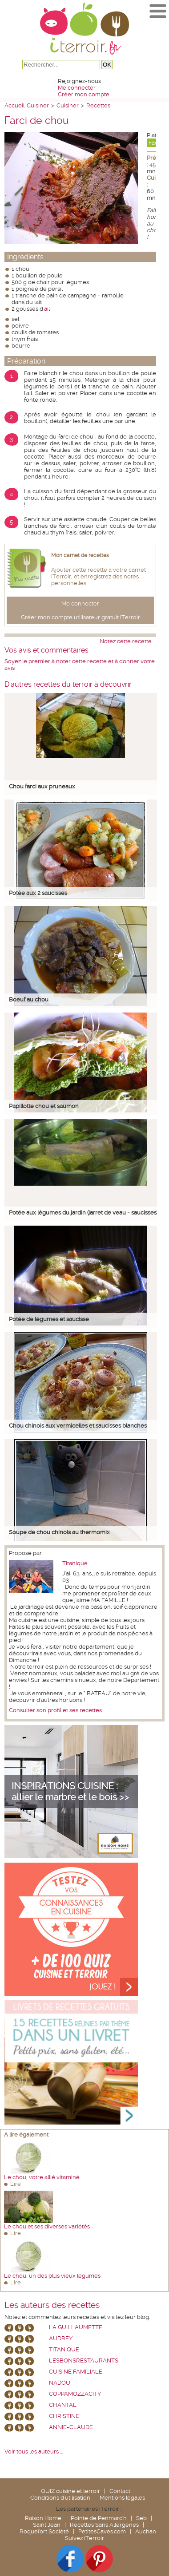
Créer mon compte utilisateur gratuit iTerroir (80, 617)
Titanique (75, 1563)
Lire (15, 2183)
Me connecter (77, 87)
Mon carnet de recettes (80, 555)
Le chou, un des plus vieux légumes (52, 2275)
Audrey (60, 2338)
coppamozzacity (75, 2393)
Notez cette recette (126, 641)
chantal (62, 2405)
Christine (64, 2416)
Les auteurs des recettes (52, 2305)
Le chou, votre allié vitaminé (42, 2177)
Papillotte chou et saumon (44, 1106)
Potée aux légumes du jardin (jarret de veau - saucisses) (83, 1212)
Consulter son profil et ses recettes (55, 1710)
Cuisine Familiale (75, 2371)
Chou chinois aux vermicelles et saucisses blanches (78, 1425)
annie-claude (71, 2427)
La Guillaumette (75, 2327)
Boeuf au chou (28, 999)
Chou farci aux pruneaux (42, 786)
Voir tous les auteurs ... (33, 2451)
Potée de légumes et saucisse (49, 1319)
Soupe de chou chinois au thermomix (59, 1532)
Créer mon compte (83, 94)
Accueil (14, 105)
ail (47, 308)
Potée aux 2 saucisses (38, 893)
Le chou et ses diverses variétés (47, 2226)
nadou (59, 2382)
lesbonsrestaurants (83, 2360)
